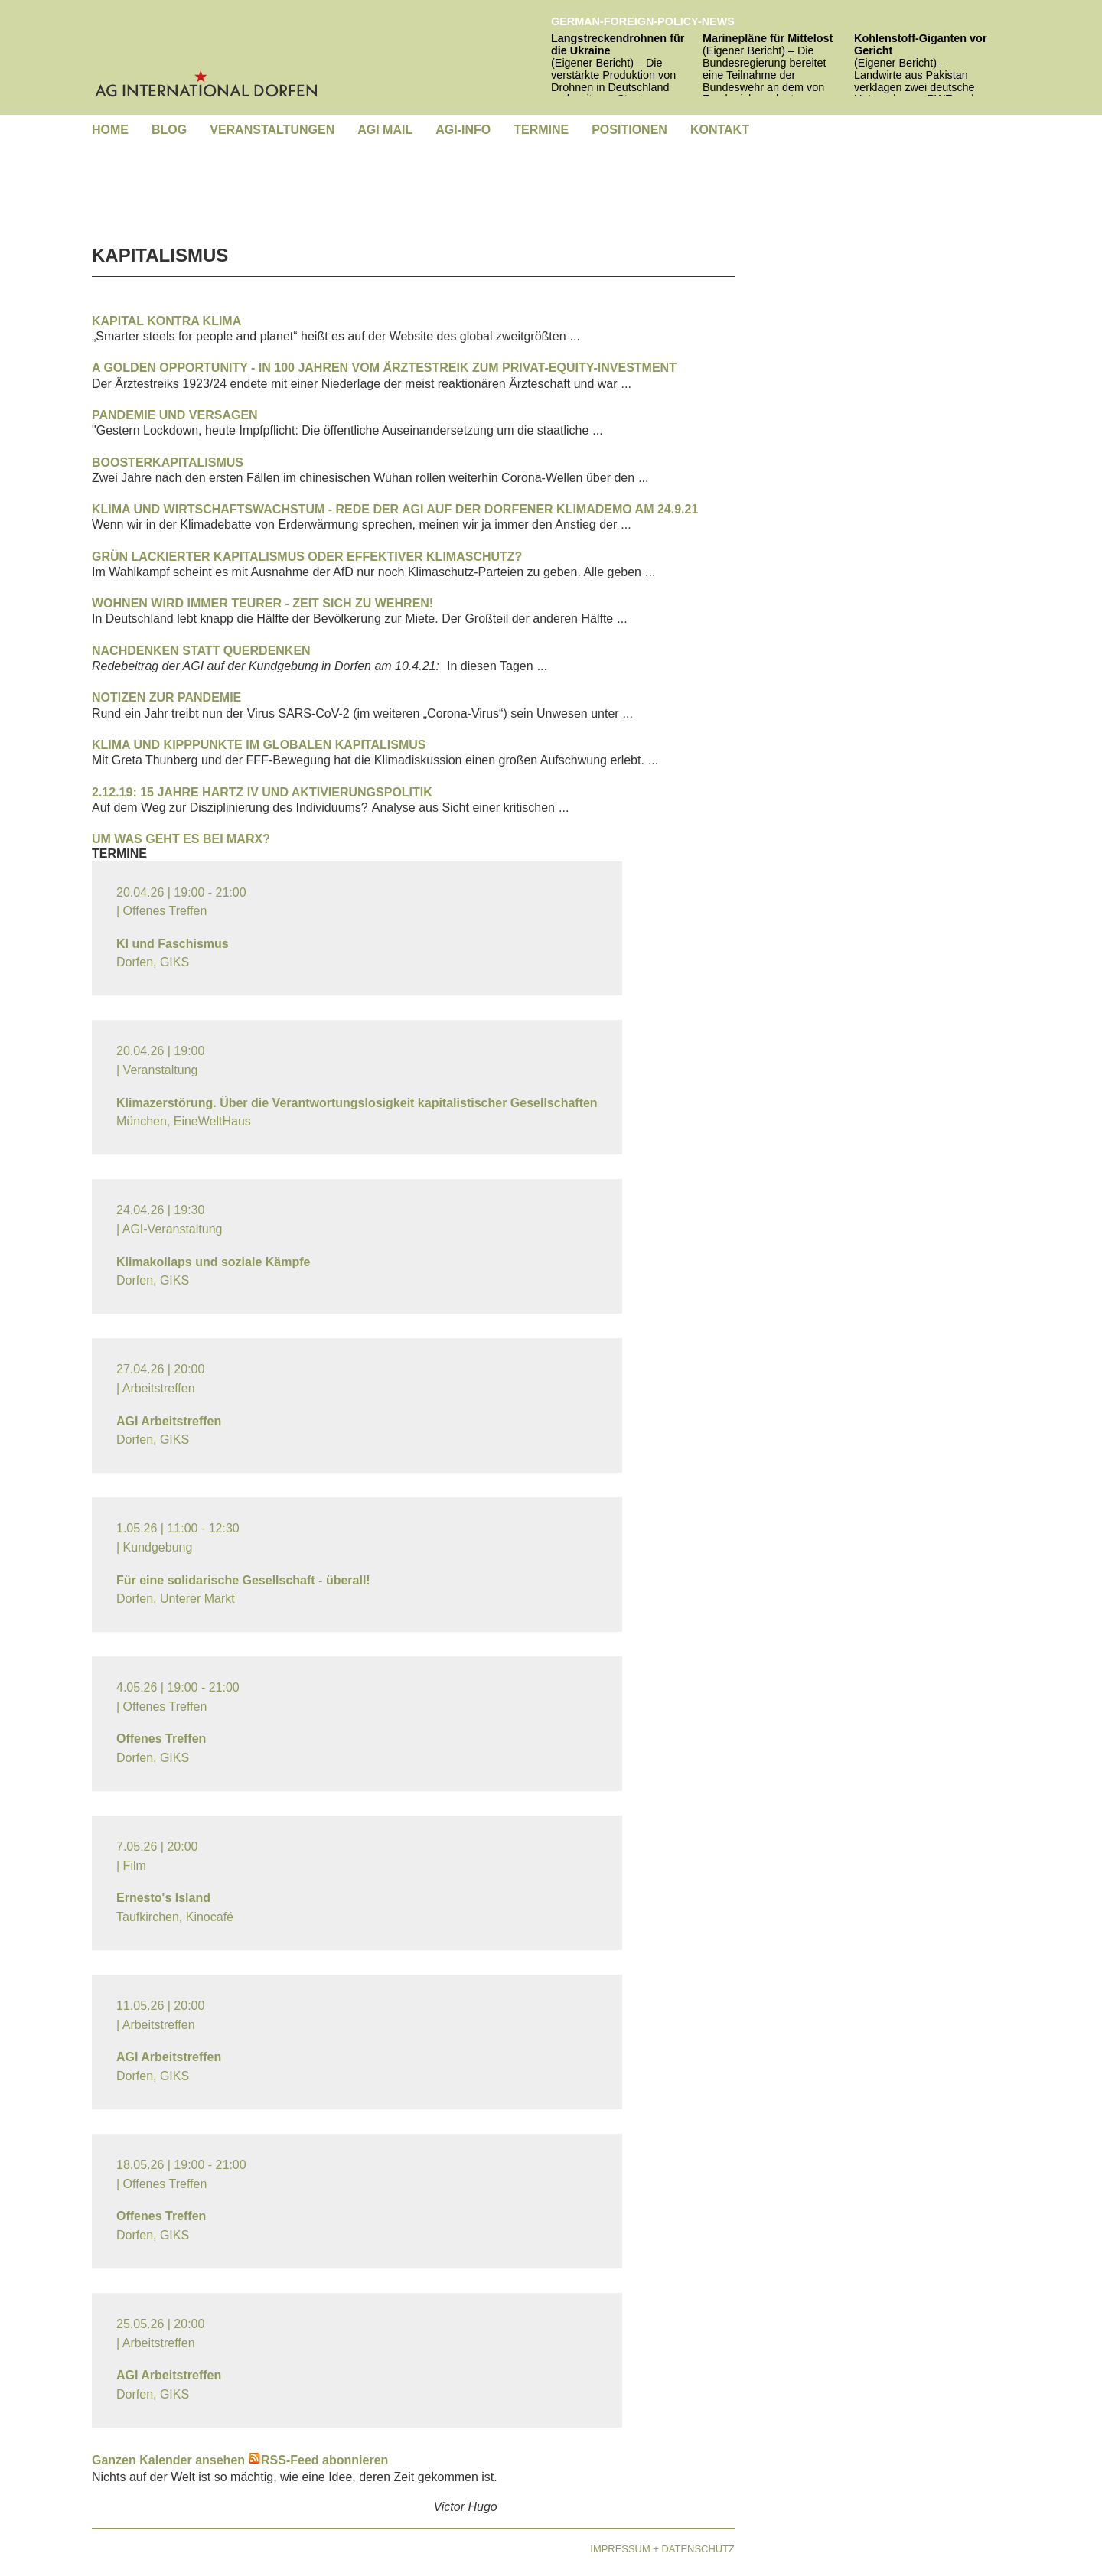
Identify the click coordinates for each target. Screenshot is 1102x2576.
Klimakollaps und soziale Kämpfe (213, 1261)
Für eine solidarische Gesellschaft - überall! (243, 1580)
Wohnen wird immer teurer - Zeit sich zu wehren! (262, 603)
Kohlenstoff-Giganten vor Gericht (920, 44)
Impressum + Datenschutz (662, 2549)
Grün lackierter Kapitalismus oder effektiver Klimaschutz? (307, 556)
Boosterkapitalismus (167, 462)
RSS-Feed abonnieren (318, 2460)
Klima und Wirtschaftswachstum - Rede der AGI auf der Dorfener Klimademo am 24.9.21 (395, 509)
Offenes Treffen (161, 1738)
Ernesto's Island (163, 1897)
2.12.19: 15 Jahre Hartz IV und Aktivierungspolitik (262, 792)
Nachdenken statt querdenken (201, 650)
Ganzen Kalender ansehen (168, 2460)
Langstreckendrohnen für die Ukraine (617, 44)
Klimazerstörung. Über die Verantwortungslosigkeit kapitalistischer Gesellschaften (357, 1102)
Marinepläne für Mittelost (768, 38)
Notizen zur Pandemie (166, 697)
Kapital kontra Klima (166, 320)
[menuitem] (110, 130)
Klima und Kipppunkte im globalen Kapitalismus (258, 744)
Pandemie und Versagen (175, 415)
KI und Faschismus (172, 943)
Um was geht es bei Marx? (181, 838)
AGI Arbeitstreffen (168, 1421)
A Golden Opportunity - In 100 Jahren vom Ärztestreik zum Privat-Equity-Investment (384, 367)
